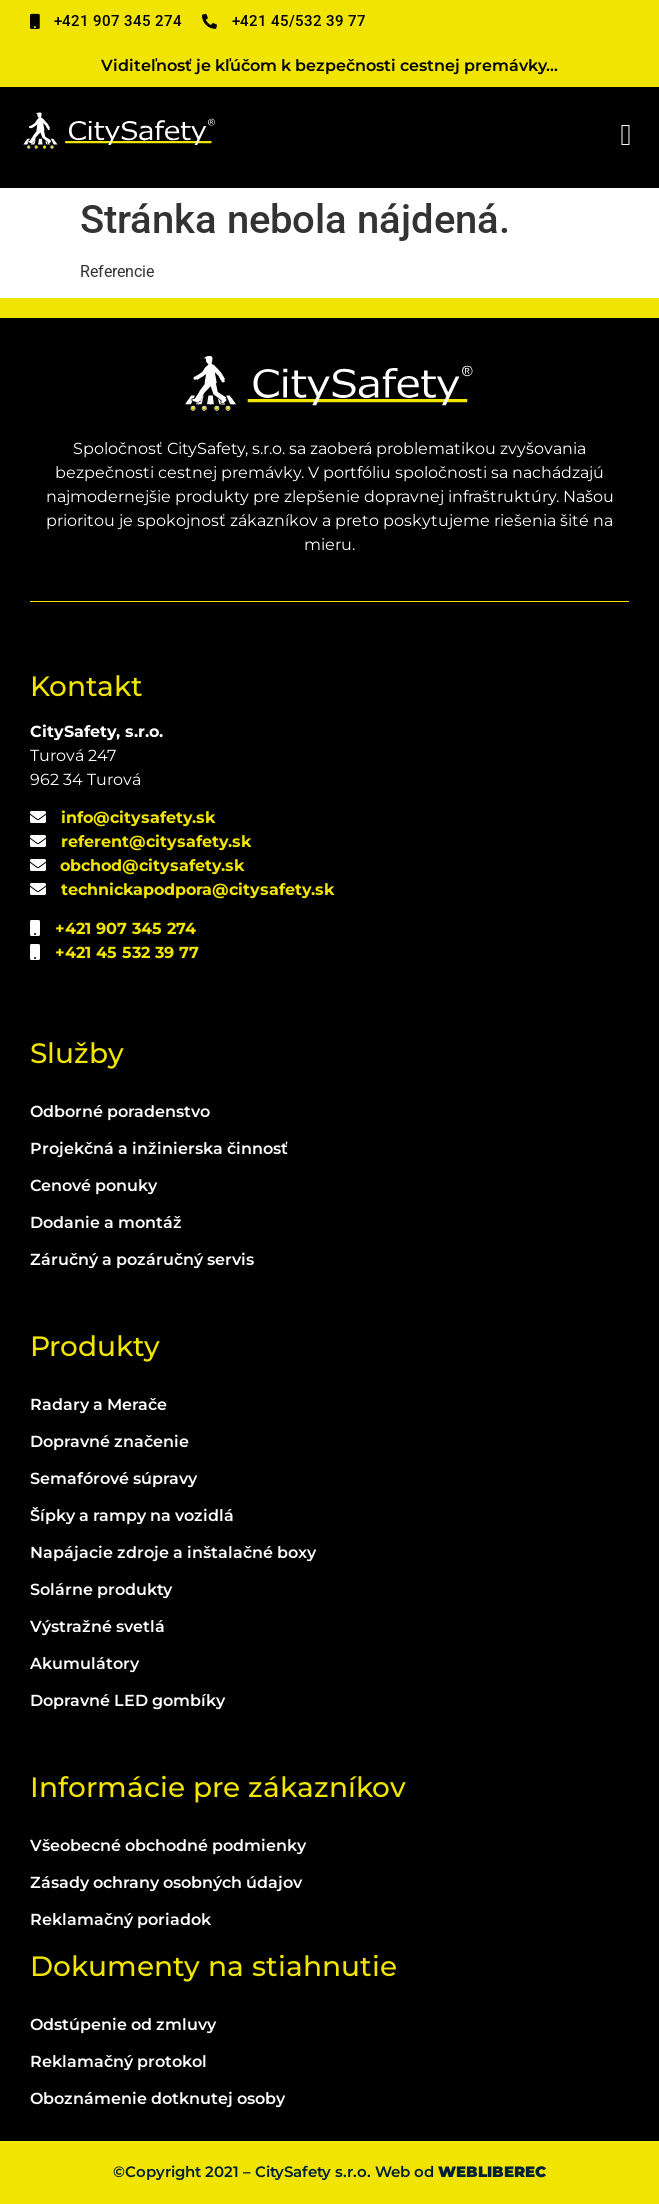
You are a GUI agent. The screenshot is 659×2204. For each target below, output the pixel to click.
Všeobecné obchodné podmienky (168, 1845)
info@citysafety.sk (138, 817)
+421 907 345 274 (125, 928)
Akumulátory (84, 1663)
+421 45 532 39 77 (127, 952)
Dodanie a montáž (106, 1222)
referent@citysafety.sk (156, 841)
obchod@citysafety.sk (152, 865)
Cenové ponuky (93, 1185)
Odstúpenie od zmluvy (123, 2024)
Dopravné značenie (109, 1441)
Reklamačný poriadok (120, 1919)
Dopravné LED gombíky (127, 1700)
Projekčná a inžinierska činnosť (159, 1148)
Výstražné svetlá (97, 1626)
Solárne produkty (101, 1589)
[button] (626, 135)
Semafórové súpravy (113, 1478)
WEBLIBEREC (492, 2171)
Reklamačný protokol (118, 2061)
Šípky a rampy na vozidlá (132, 1515)
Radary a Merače (98, 1404)
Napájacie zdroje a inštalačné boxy (173, 1552)
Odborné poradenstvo (120, 1111)
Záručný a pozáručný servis (142, 1259)
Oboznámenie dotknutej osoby (157, 2098)
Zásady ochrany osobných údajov (166, 1882)
